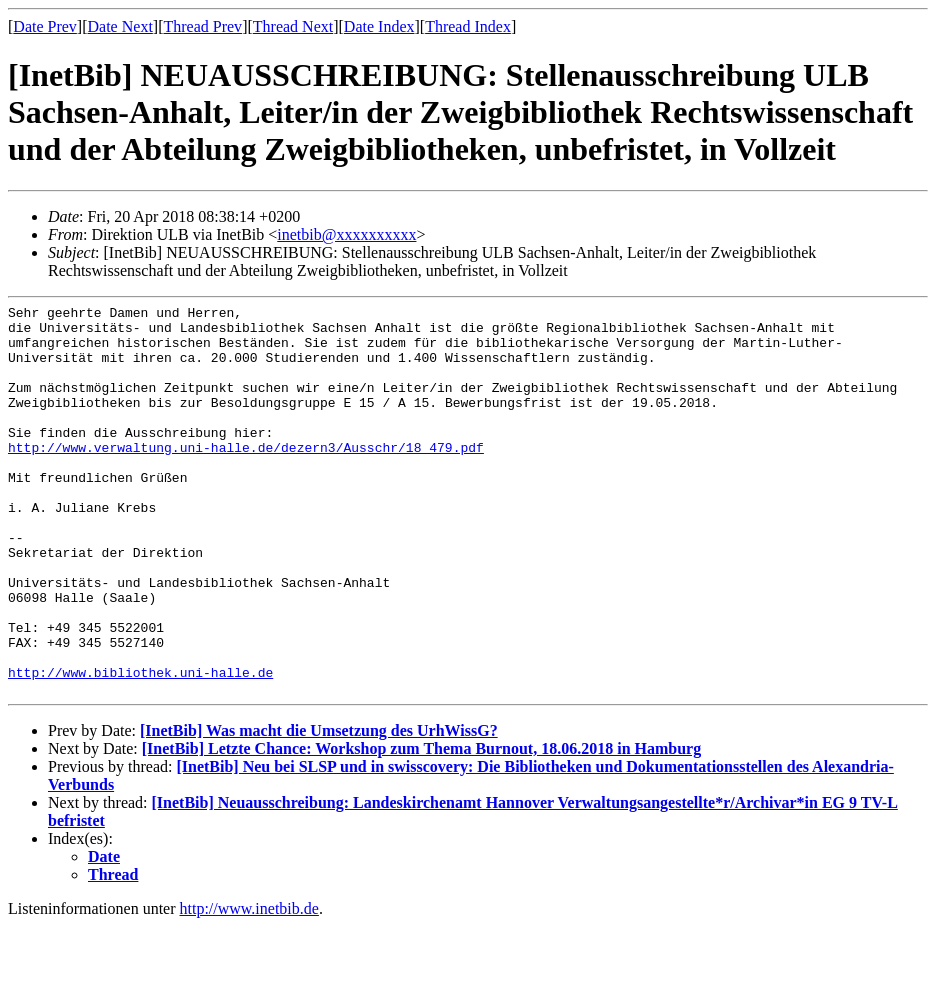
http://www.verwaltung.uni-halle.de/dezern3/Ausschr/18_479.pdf (246, 477)
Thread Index (468, 26)
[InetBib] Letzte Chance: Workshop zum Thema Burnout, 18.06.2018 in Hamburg (421, 826)
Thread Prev (202, 26)
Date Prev (45, 26)
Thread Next (293, 26)
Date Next (120, 26)
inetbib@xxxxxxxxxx (346, 234)
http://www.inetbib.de (249, 986)
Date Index (379, 26)
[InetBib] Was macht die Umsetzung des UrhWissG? (319, 808)
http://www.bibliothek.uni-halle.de (140, 747)
